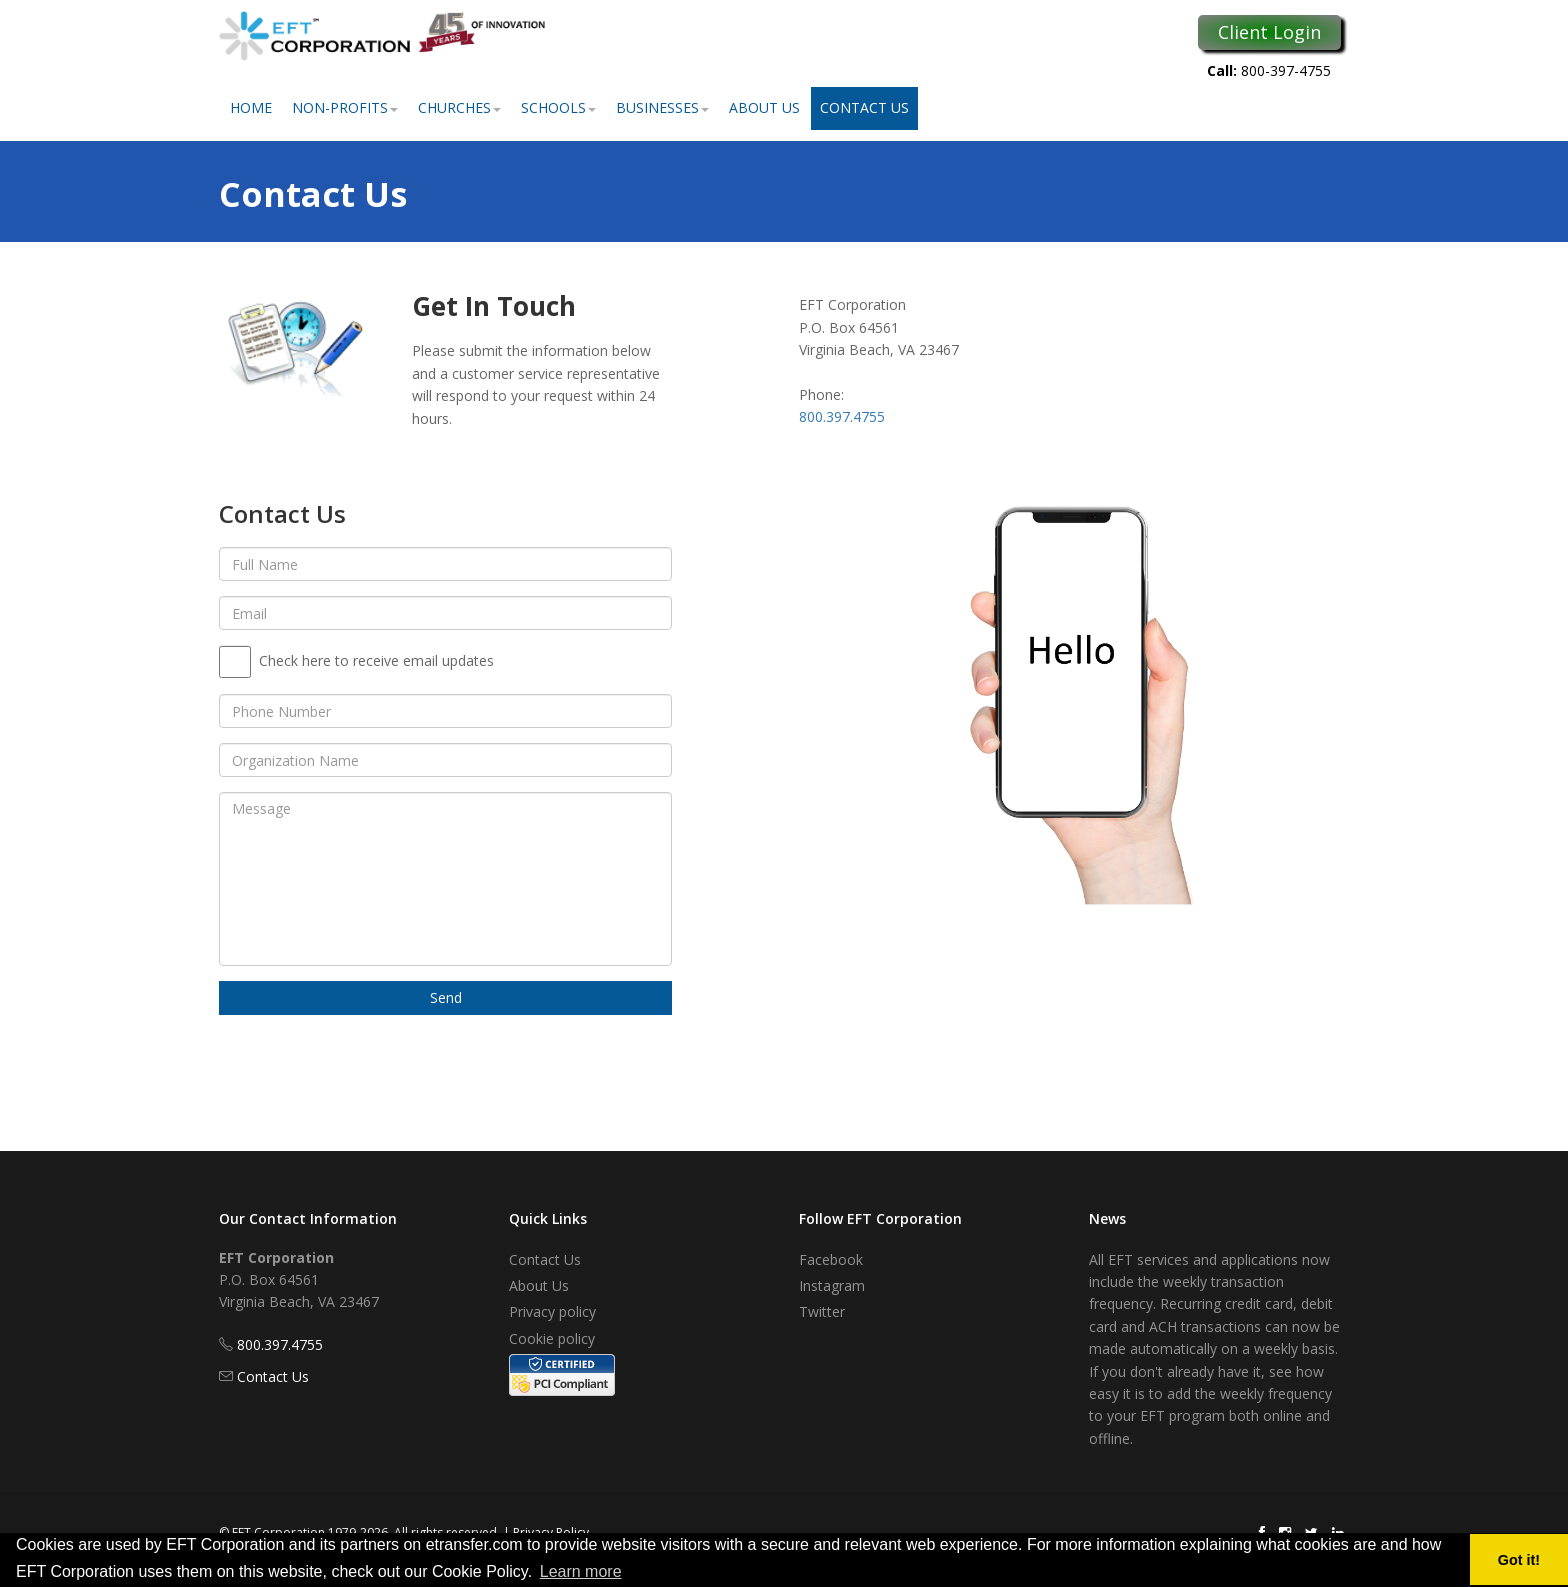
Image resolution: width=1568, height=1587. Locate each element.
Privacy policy (552, 1311)
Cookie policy (552, 1338)
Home (251, 107)
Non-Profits (345, 107)
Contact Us (864, 107)
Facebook (831, 1259)
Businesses (662, 107)
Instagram (832, 1285)
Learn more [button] (581, 1571)
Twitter (822, 1311)
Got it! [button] (1519, 1560)
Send (446, 997)
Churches (459, 107)
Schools (558, 107)
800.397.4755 (842, 416)
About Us (764, 107)
